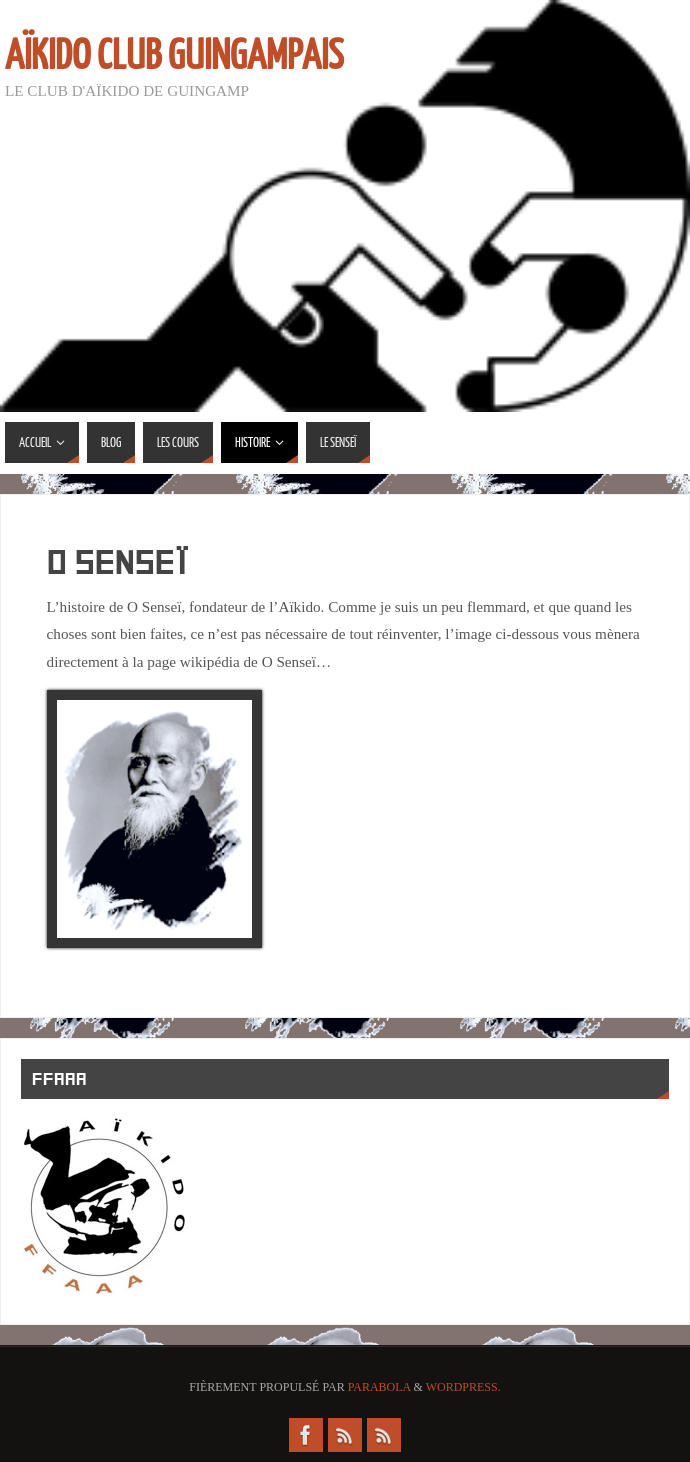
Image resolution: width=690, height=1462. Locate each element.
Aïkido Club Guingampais (174, 56)
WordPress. (463, 1387)
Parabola (379, 1387)
